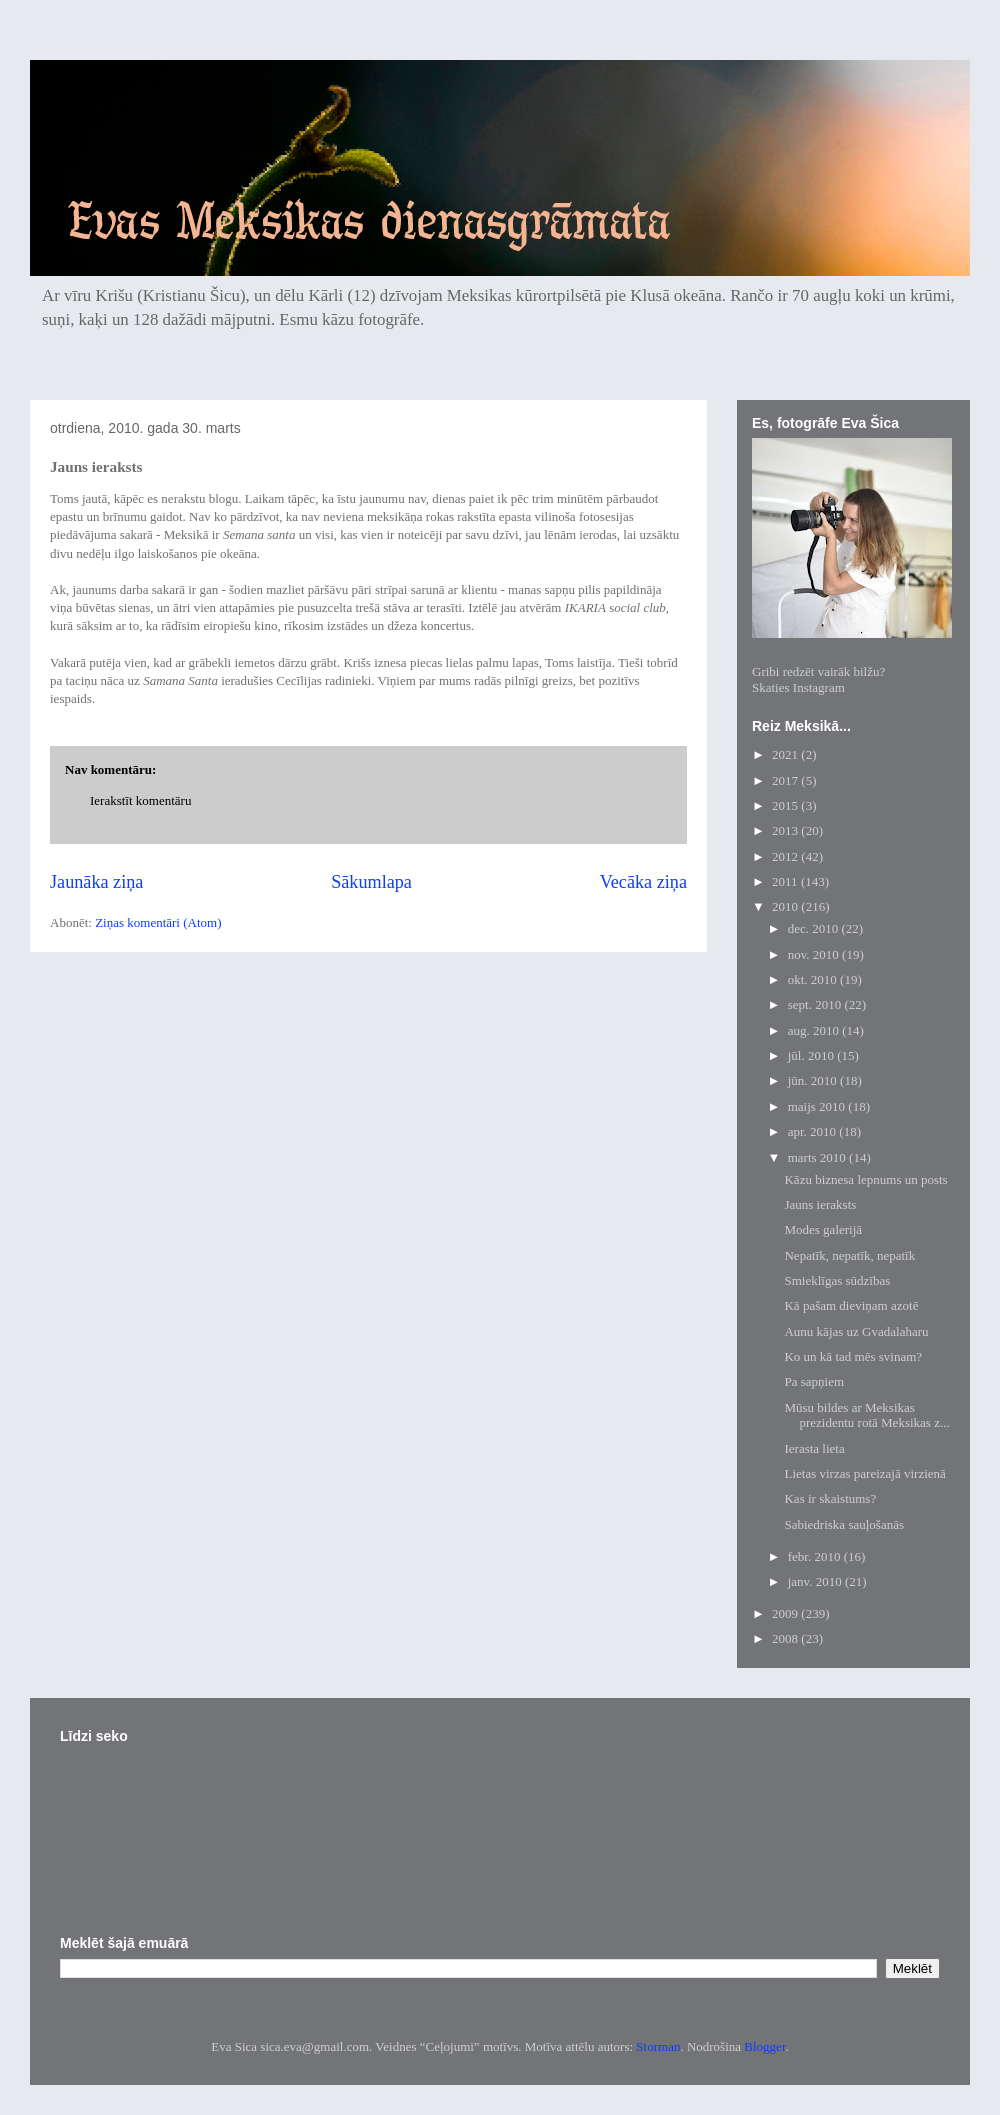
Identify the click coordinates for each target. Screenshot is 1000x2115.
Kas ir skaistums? (830, 1498)
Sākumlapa (371, 882)
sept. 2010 (816, 1004)
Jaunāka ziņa (96, 882)
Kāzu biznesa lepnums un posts (865, 1179)
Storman (658, 2046)
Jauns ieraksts (820, 1204)
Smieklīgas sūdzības (837, 1280)
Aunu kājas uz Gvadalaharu (856, 1331)
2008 (786, 1638)
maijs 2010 (818, 1106)
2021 (786, 754)
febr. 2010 (816, 1556)
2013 (786, 830)
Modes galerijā (823, 1229)
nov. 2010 (815, 954)
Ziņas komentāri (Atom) (158, 922)
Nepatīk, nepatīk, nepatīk (849, 1255)
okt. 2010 (814, 979)
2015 (786, 805)
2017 (786, 780)
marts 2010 (818, 1157)
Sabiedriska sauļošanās (844, 1524)
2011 (786, 881)
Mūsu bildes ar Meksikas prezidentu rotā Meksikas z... (866, 1415)
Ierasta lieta (814, 1448)
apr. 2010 (814, 1131)
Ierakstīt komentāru (140, 800)
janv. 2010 (816, 1581)
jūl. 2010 (812, 1055)
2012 (786, 856)
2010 (786, 906)
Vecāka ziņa (643, 882)
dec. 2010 (815, 928)
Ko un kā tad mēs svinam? (853, 1356)
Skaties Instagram (798, 687)
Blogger (764, 2046)
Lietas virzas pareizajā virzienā (864, 1473)
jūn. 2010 (814, 1080)
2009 (786, 1613)
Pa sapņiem (814, 1381)
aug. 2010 (815, 1030)
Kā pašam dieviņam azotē (851, 1305)
